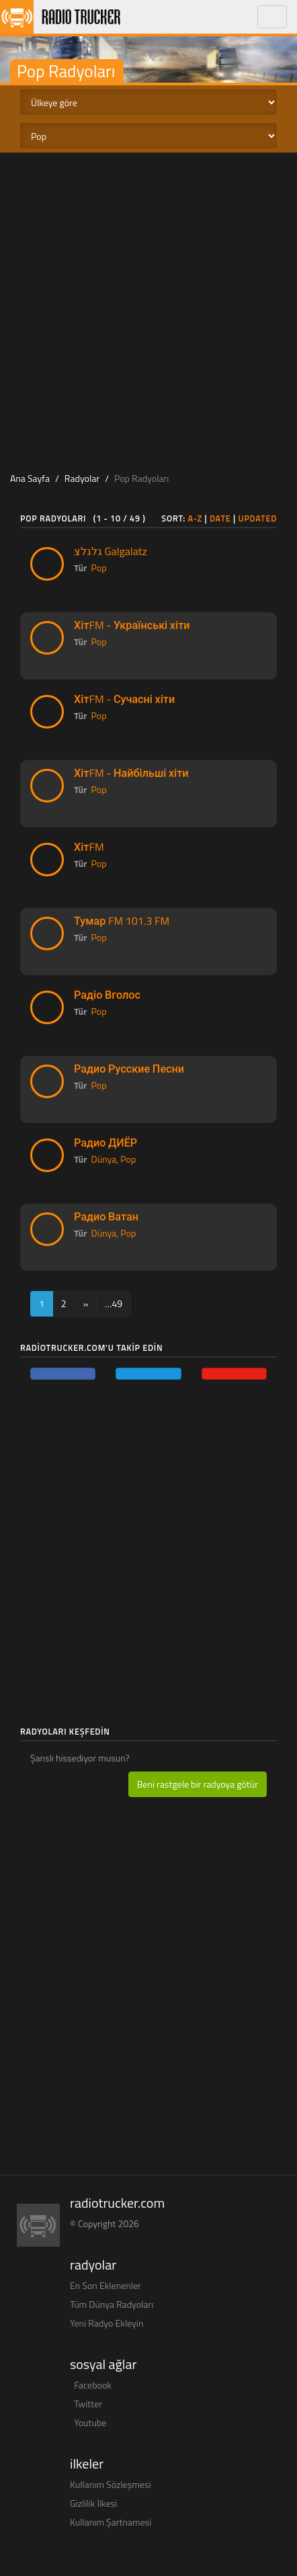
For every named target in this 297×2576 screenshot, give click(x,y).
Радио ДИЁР (105, 1142)
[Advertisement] (148, 307)
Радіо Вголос (107, 995)
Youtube (90, 2422)
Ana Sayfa (30, 478)
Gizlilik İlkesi (93, 2503)
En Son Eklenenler (105, 2285)
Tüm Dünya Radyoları (111, 2304)
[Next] (86, 1304)
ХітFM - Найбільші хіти (131, 773)
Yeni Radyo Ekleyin (106, 2323)
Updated (257, 518)
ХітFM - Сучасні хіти (124, 699)
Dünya (104, 1159)
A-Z (194, 518)
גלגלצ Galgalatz (110, 551)
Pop (99, 567)
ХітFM (89, 847)
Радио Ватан (106, 1216)
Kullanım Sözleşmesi (110, 2484)
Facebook (93, 2385)
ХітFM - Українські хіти (131, 625)
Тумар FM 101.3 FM (121, 921)
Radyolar (82, 478)
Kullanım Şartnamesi (110, 2522)
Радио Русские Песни (129, 1069)
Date (220, 518)
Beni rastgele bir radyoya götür (197, 1784)
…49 (113, 1303)
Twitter (88, 2404)
